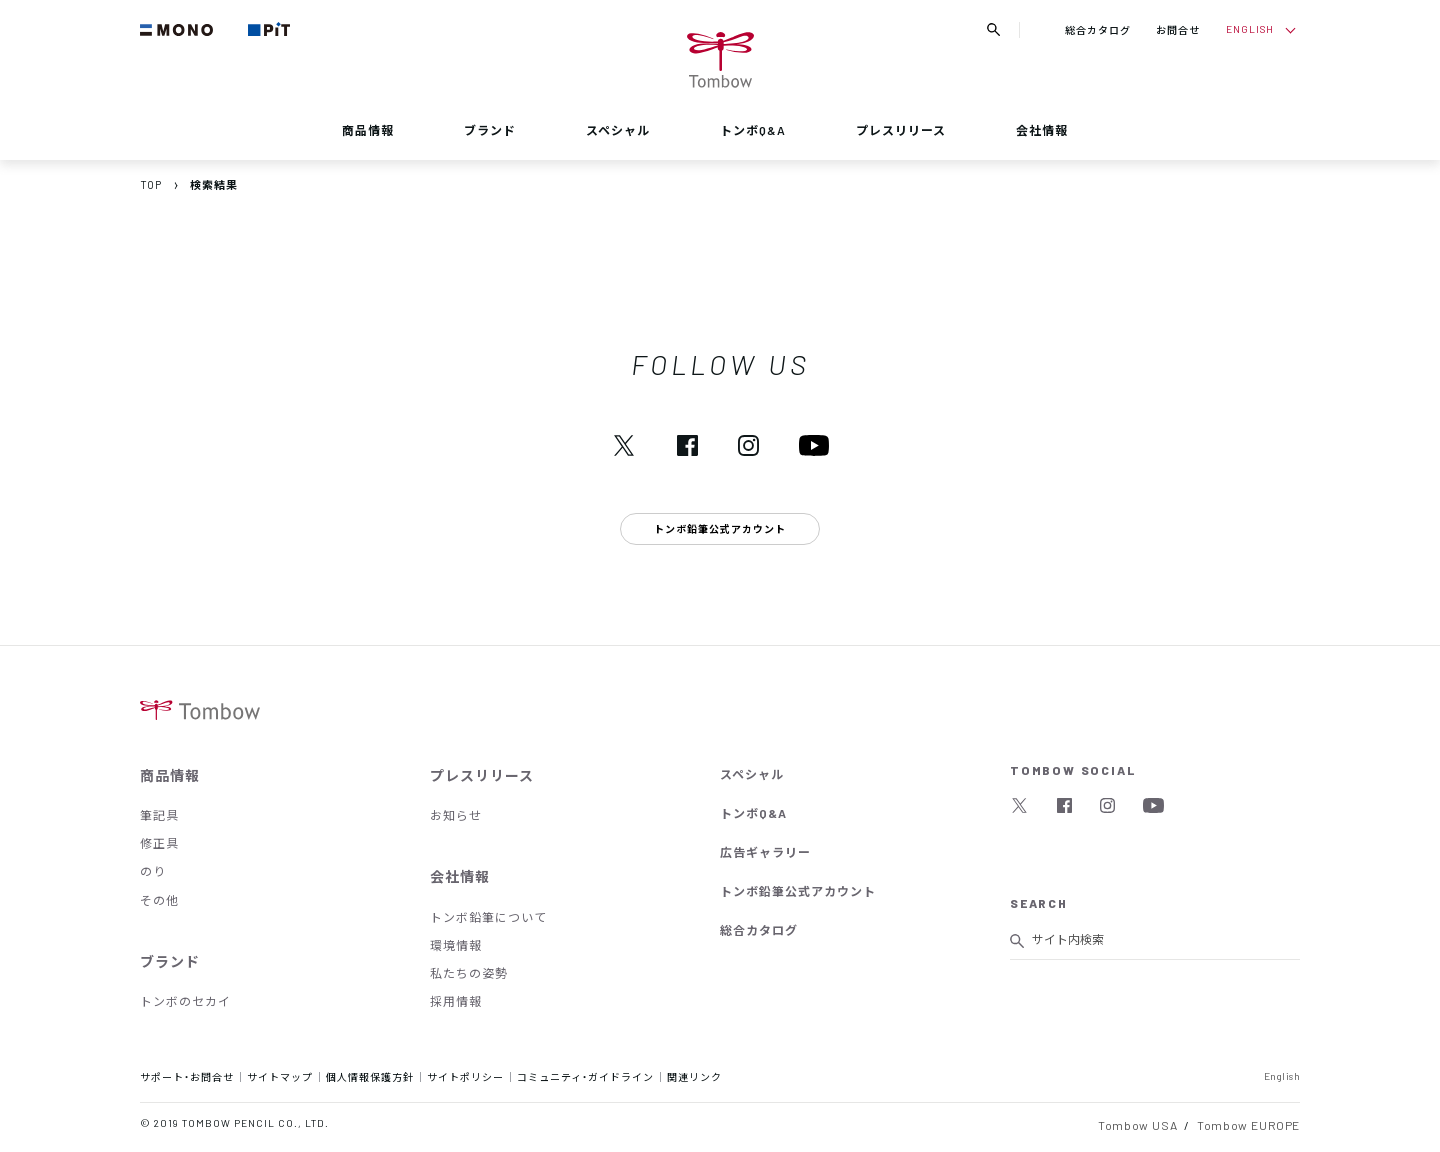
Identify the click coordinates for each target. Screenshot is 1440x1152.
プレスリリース (901, 130)
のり (153, 871)
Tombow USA (1137, 1125)
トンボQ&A (753, 130)
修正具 (159, 843)
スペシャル (618, 130)
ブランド (490, 130)
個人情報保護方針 (370, 1076)
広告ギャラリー (765, 852)
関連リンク (694, 1076)
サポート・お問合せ (187, 1076)
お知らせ (456, 815)
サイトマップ (280, 1076)
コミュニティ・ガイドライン (585, 1076)
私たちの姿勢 (469, 973)
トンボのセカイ (185, 1001)
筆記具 (159, 815)
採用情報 (456, 1001)
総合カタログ (1098, 29)
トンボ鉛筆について (488, 917)
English (1282, 1075)
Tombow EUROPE (1248, 1125)
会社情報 (1042, 130)
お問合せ (1178, 29)
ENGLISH (1250, 28)
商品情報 (368, 130)
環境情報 (456, 945)
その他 (159, 900)
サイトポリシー (465, 1076)
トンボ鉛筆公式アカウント (798, 891)
